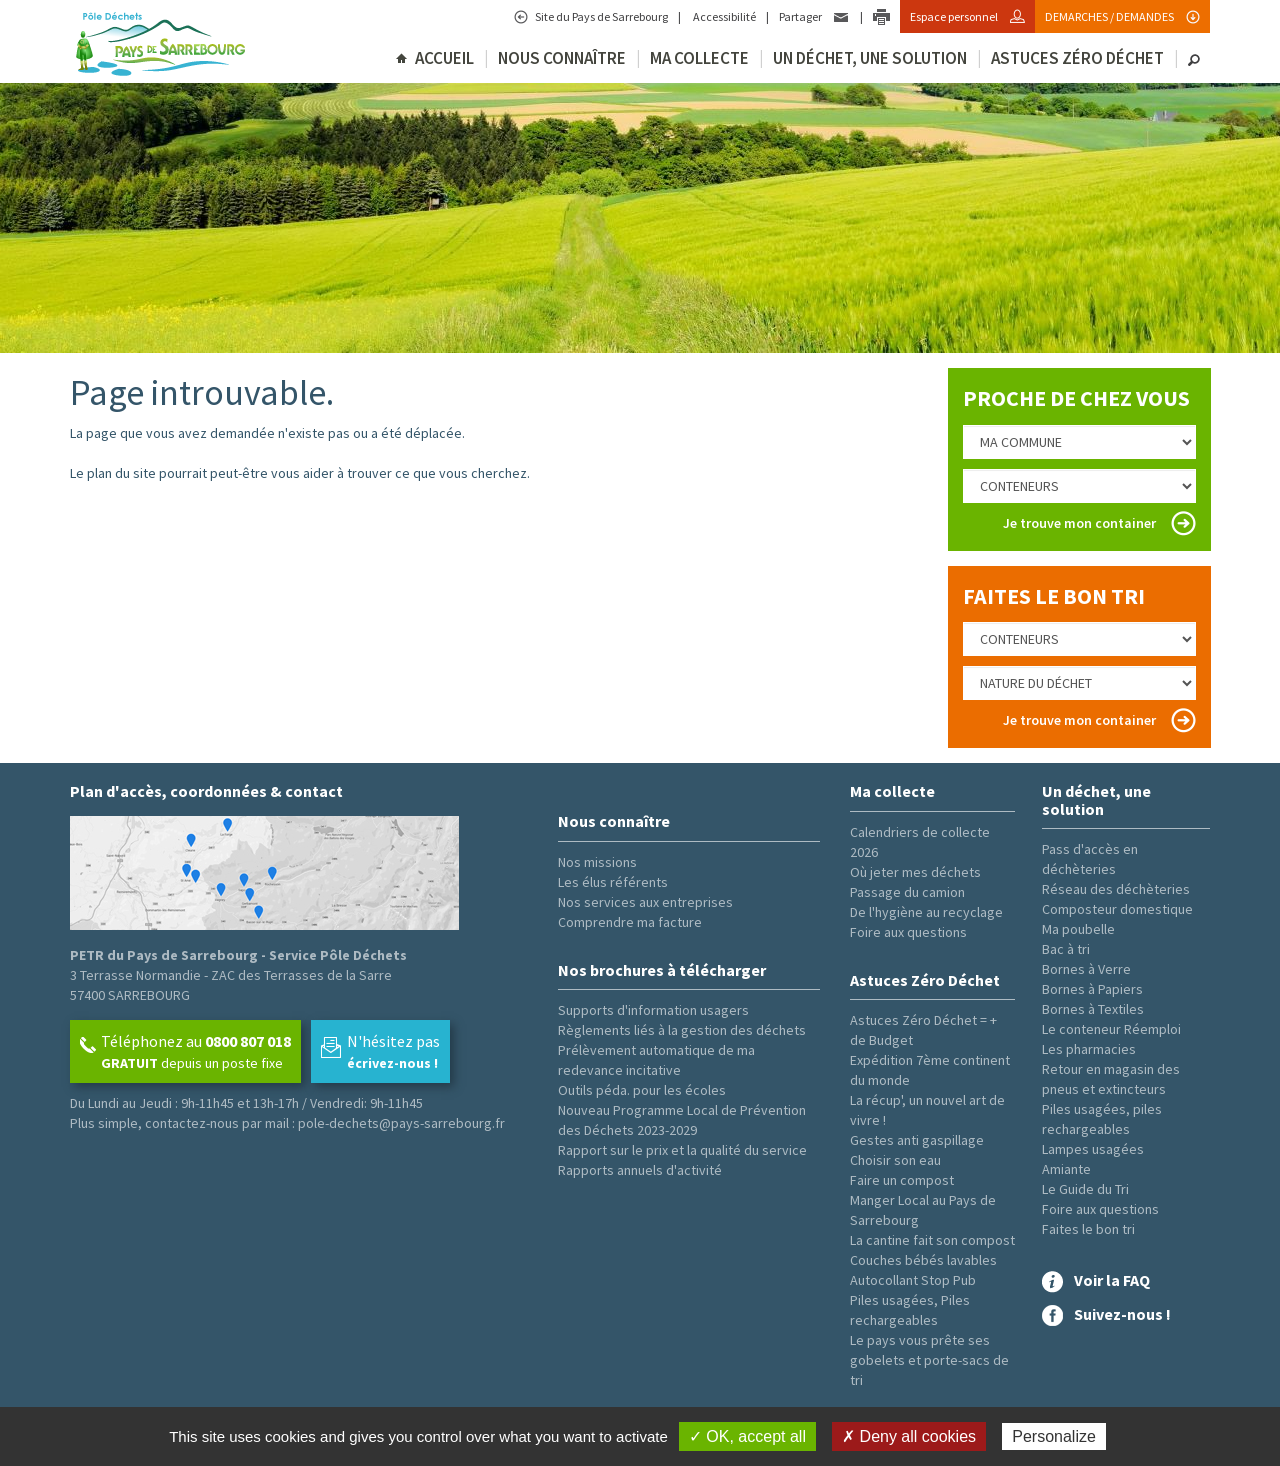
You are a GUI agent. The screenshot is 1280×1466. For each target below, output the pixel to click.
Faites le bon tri (1088, 1229)
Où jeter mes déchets (915, 872)
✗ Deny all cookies (909, 1436)
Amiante (1066, 1169)
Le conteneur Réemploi (1111, 1029)
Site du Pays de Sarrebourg (600, 16)
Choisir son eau (895, 1160)
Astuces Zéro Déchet (1077, 58)
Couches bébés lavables (923, 1260)
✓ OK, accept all (747, 1436)
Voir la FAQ (1112, 1280)
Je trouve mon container (1079, 523)
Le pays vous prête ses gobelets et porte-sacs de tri (929, 1360)
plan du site (121, 473)
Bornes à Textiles (1093, 1009)
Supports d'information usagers (653, 1010)
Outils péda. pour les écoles (642, 1090)
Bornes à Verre (1086, 969)
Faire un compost (902, 1180)
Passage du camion (907, 892)
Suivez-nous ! (1122, 1314)
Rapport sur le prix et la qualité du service (682, 1150)
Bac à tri (1066, 949)
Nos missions (597, 862)
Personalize (1054, 1436)
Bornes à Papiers (1092, 989)
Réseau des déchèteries (1116, 889)
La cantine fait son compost (932, 1240)
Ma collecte (699, 58)
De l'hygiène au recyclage (926, 912)
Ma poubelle (1078, 929)
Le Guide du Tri (1085, 1189)
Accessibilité (723, 16)
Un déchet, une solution (870, 58)
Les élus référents (613, 882)
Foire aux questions (908, 932)
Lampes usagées (1093, 1149)
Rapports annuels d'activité (640, 1170)
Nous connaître (562, 58)
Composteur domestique (1117, 909)
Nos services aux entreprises (645, 902)
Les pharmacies (1089, 1049)
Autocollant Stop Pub (913, 1280)
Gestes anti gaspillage (917, 1140)
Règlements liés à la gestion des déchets (682, 1030)
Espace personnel (955, 16)
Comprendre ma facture (630, 922)
